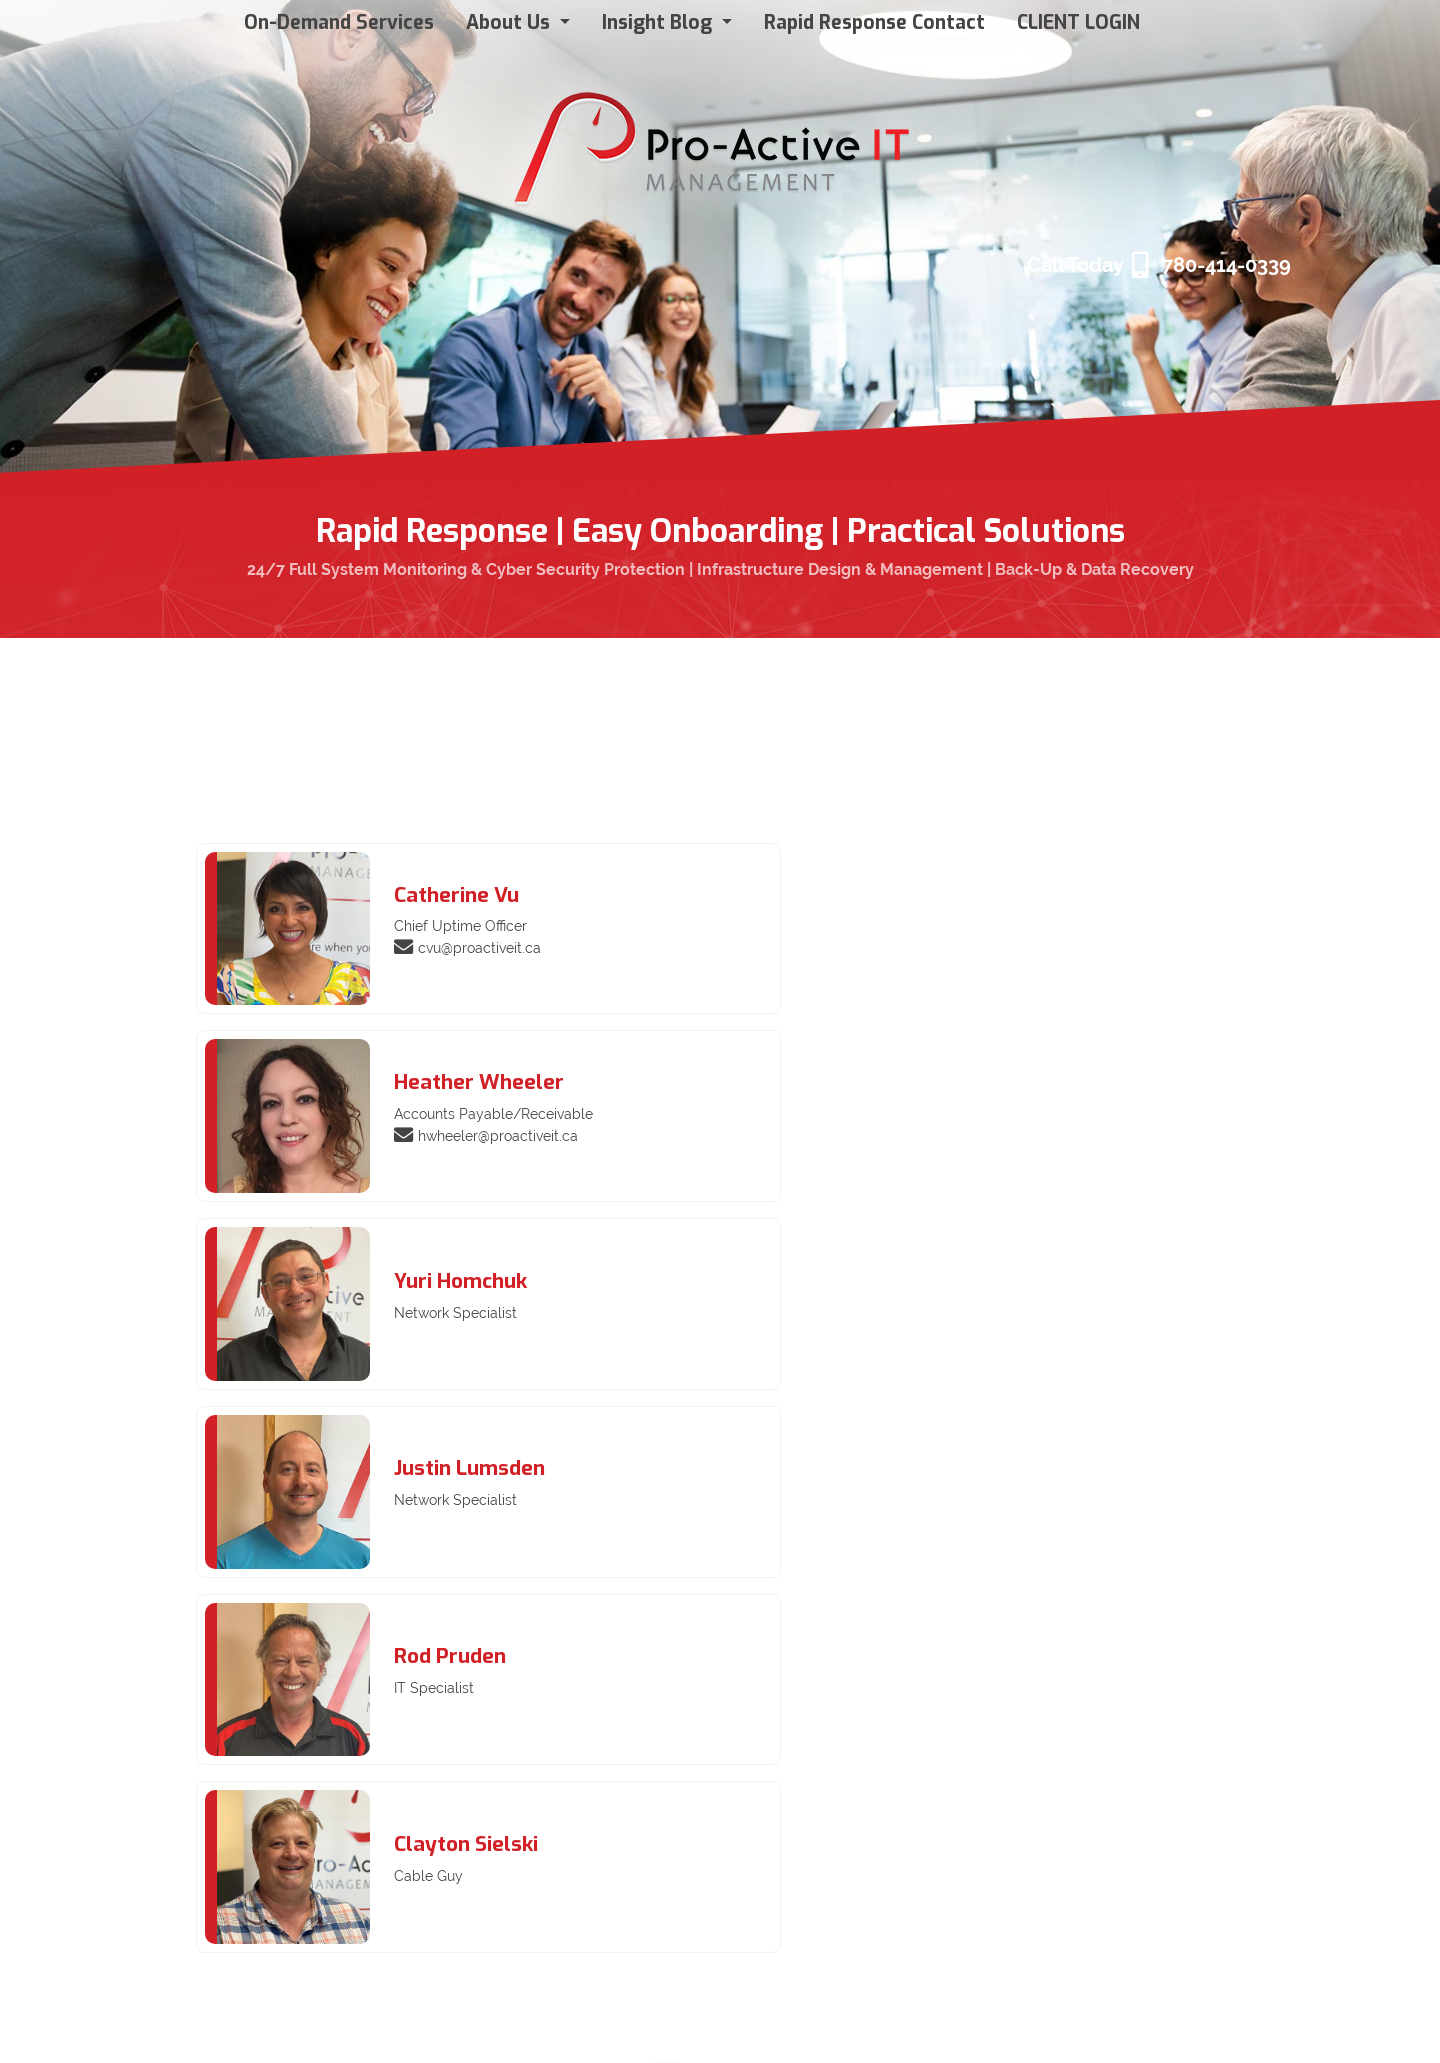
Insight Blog (293, 1870)
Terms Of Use (65, 2025)
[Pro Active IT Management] (712, 141)
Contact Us (291, 1901)
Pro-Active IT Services (332, 1809)
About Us (285, 1840)
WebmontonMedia (1359, 2023)
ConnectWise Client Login (344, 1779)
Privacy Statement (170, 2025)
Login (1172, 2023)
